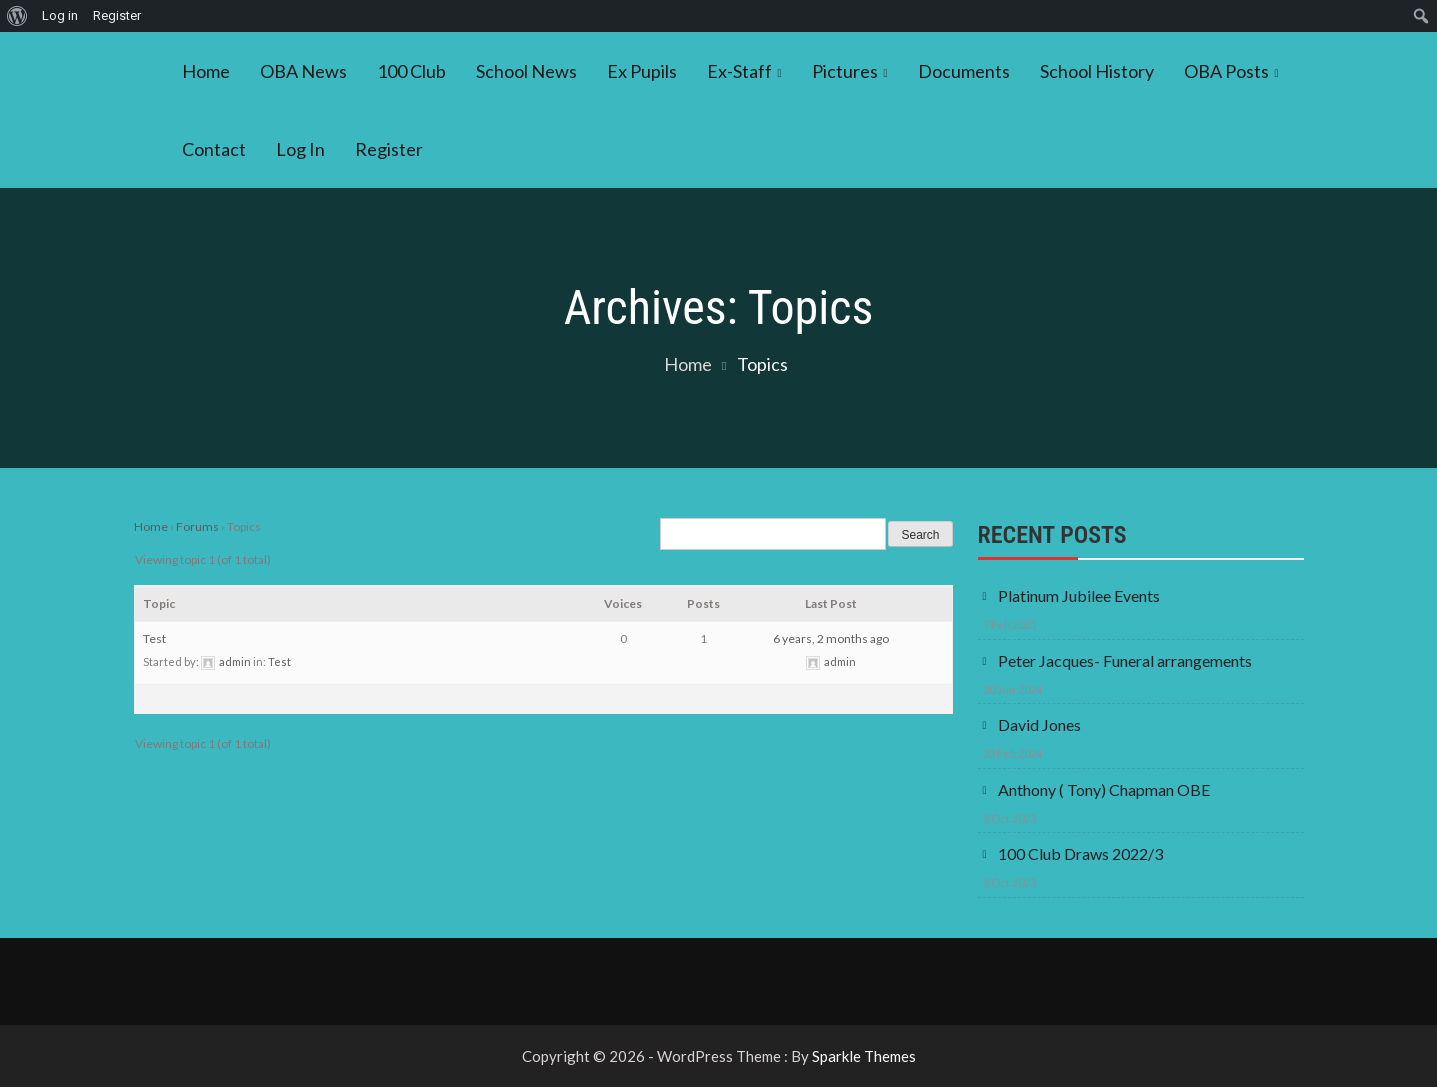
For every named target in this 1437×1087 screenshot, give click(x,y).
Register (389, 149)
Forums (197, 526)
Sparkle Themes (864, 1056)
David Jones (1039, 724)
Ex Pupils (642, 71)
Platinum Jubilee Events (1079, 595)
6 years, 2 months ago (831, 638)
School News (526, 71)
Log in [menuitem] (60, 15)
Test (154, 638)
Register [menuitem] (117, 15)
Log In (300, 149)
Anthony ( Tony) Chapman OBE (1104, 789)
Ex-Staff (739, 71)
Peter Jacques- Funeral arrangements (1125, 660)
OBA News (303, 71)
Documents (964, 71)
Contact (214, 149)
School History (1097, 71)
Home (206, 71)
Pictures (845, 71)
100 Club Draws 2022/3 (1080, 853)
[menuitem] (17, 16)
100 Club (411, 71)
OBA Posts (1226, 71)
